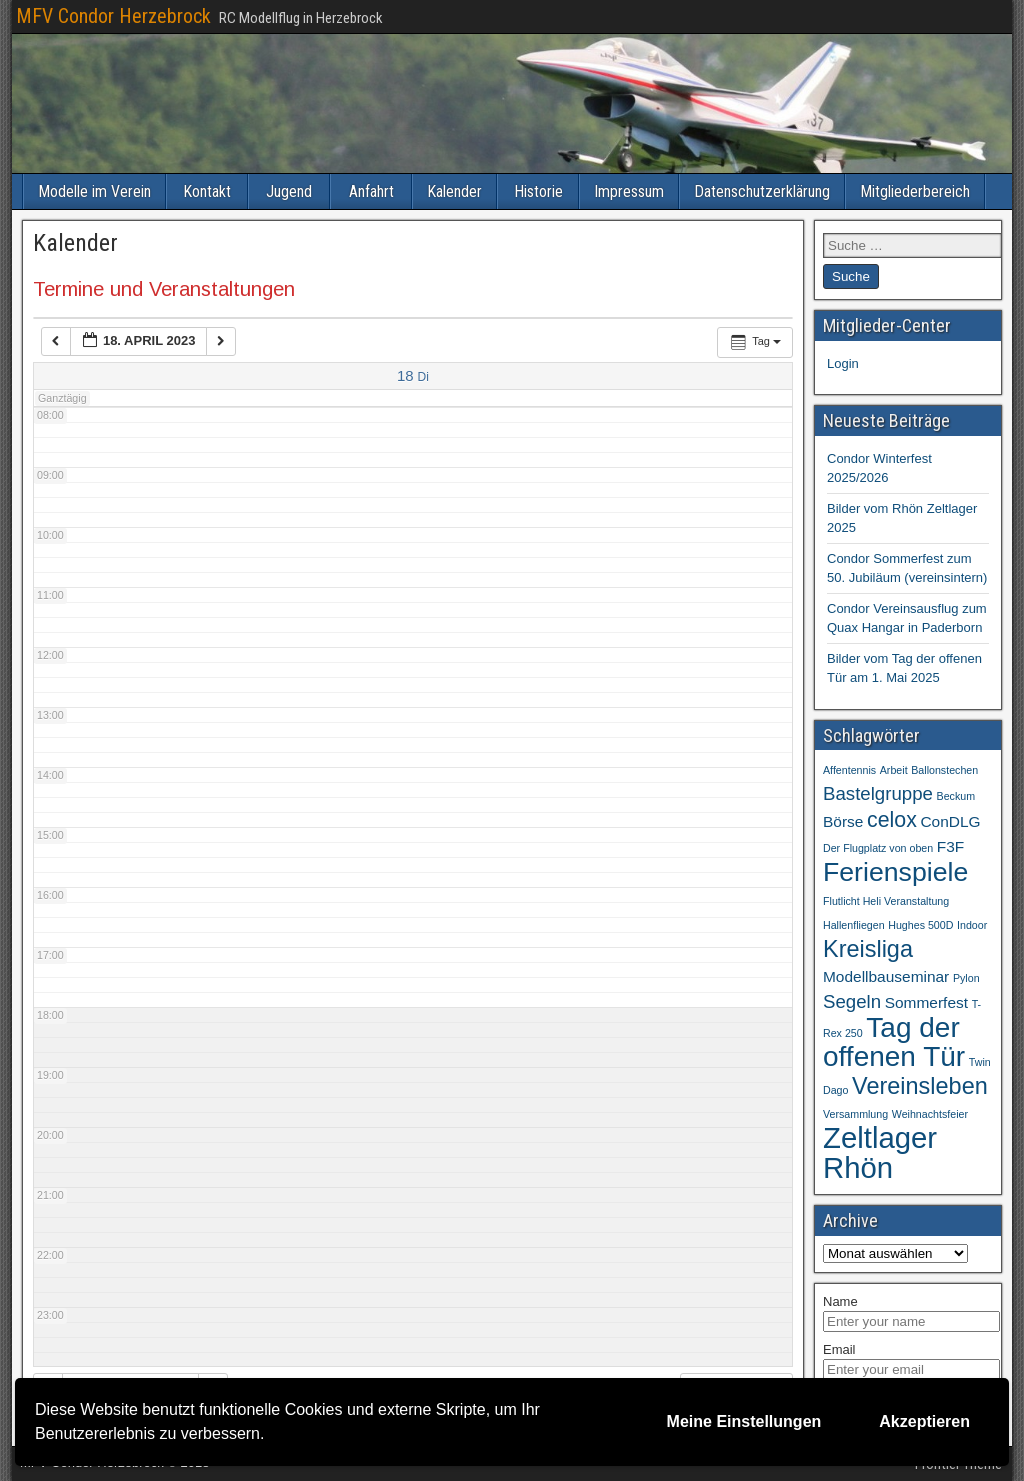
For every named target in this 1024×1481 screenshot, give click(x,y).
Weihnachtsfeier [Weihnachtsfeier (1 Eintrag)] (930, 1114)
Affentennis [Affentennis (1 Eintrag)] (849, 770)
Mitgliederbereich (915, 191)
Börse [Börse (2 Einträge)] (843, 821)
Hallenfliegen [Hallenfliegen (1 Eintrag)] (854, 925)
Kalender (454, 191)
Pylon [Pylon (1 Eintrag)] (966, 978)
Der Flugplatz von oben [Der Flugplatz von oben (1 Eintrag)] (878, 848)
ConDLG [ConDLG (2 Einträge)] (950, 821)
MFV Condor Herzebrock (113, 16)
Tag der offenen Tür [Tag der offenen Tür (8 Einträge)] (894, 1042)
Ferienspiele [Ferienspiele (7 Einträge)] (895, 872)
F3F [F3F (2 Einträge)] (950, 846)
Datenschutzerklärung (762, 191)
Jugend (289, 191)
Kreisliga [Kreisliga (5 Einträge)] (868, 949)
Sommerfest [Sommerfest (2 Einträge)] (926, 1002)
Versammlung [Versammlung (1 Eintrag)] (855, 1114)
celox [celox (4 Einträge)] (892, 820)
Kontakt (207, 191)
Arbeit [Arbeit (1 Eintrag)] (894, 770)
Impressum (629, 191)
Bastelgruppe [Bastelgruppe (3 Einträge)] (878, 793)
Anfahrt (371, 191)
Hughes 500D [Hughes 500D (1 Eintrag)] (920, 925)
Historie (538, 191)
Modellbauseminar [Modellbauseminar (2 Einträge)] (886, 976)
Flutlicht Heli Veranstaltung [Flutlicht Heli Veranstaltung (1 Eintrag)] (886, 901)
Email (839, 1349)
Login (843, 363)
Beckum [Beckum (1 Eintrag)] (956, 796)
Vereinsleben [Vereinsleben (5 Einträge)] (920, 1086)
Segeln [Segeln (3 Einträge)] (852, 1001)
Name (840, 1301)
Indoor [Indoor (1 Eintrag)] (972, 925)
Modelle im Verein (94, 191)
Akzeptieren (924, 1421)
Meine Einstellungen (744, 1421)
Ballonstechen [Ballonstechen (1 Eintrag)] (944, 770)
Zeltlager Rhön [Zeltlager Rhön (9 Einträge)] (880, 1152)
